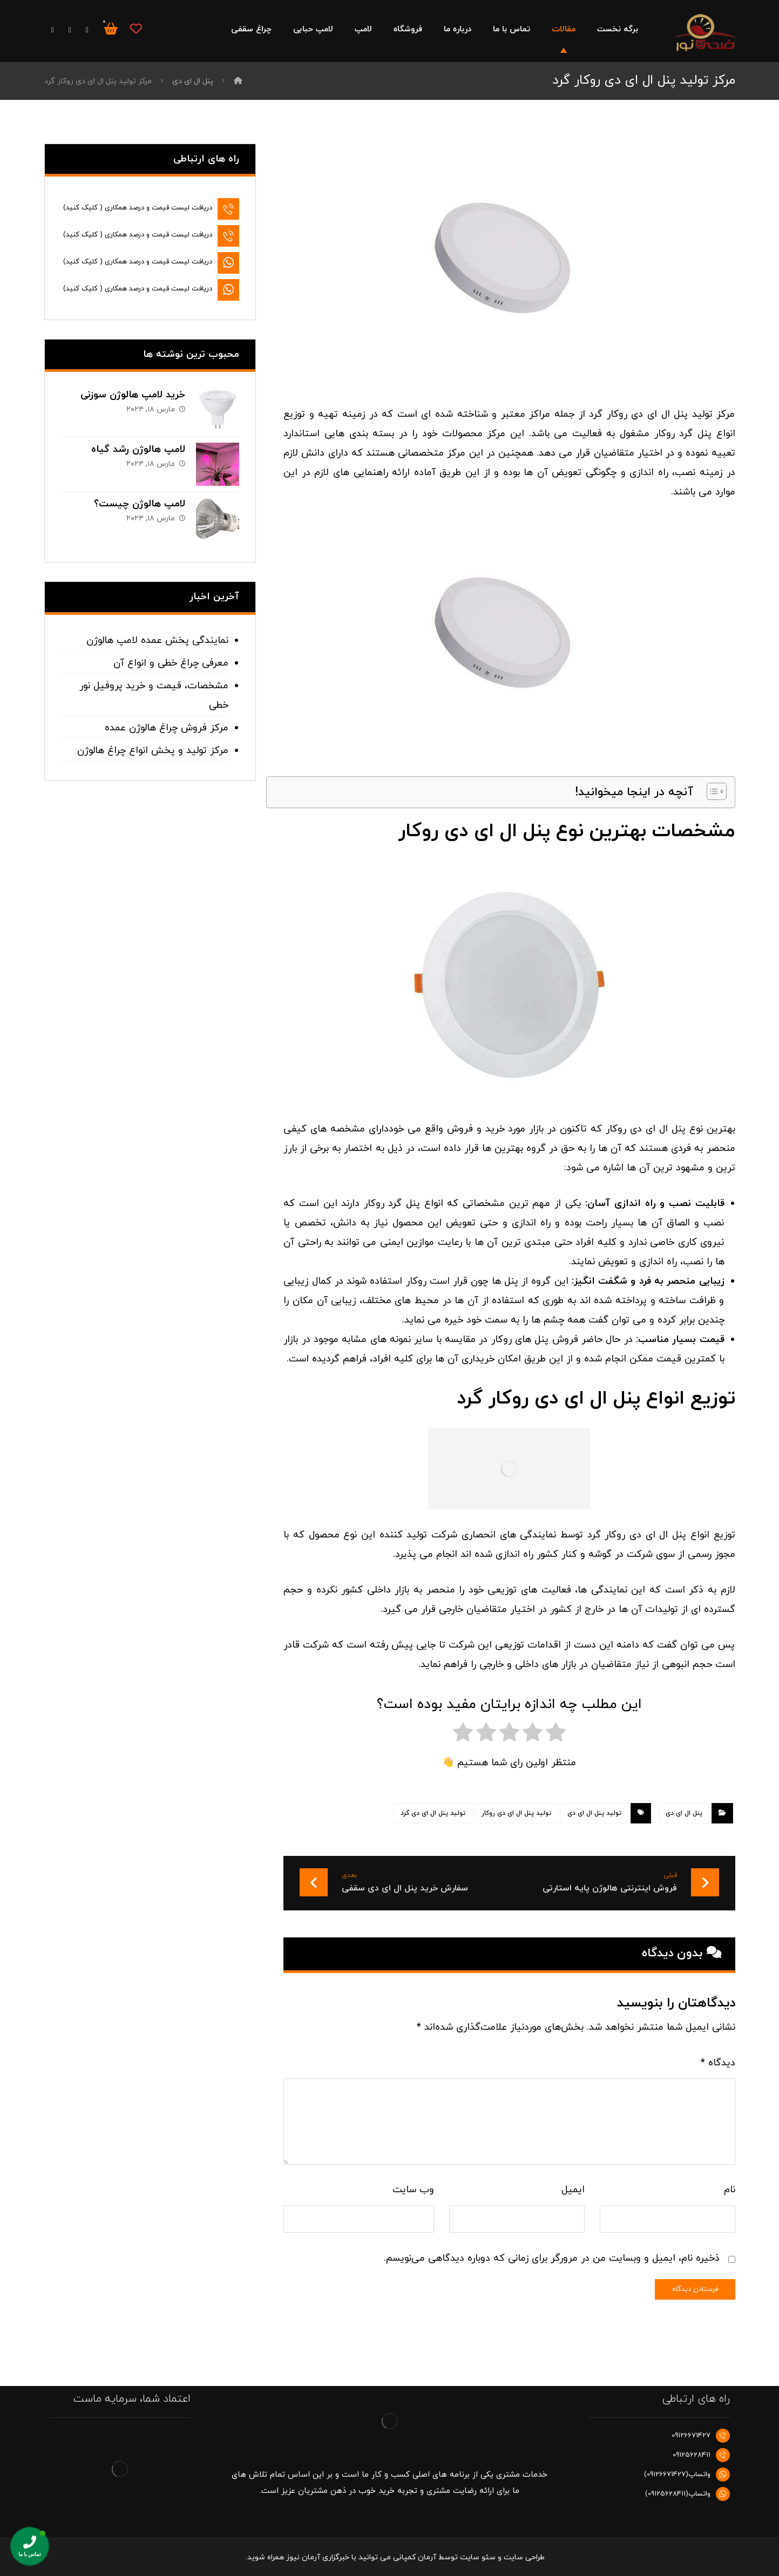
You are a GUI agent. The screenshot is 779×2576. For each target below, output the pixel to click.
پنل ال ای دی (684, 1813)
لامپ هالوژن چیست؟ (139, 504)
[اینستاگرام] (52, 30)
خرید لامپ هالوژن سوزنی (132, 395)
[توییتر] (70, 30)
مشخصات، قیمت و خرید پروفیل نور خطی (153, 695)
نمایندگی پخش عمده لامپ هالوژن (157, 640)
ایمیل (573, 2190)
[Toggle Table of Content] (711, 791)
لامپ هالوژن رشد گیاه (138, 449)
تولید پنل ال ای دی (594, 1813)
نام (729, 2190)
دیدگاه (718, 2063)
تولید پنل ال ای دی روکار (516, 1813)
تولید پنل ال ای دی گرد (433, 1813)
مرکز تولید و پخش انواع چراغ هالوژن (152, 750)
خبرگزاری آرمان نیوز (317, 2557)
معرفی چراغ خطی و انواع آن (170, 663)
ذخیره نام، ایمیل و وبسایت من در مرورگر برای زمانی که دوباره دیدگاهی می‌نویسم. (552, 2258)
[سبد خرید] (111, 28)
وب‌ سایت (413, 2190)
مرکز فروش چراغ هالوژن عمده (166, 728)
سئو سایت (478, 2557)
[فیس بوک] (87, 30)
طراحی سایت (524, 2557)
